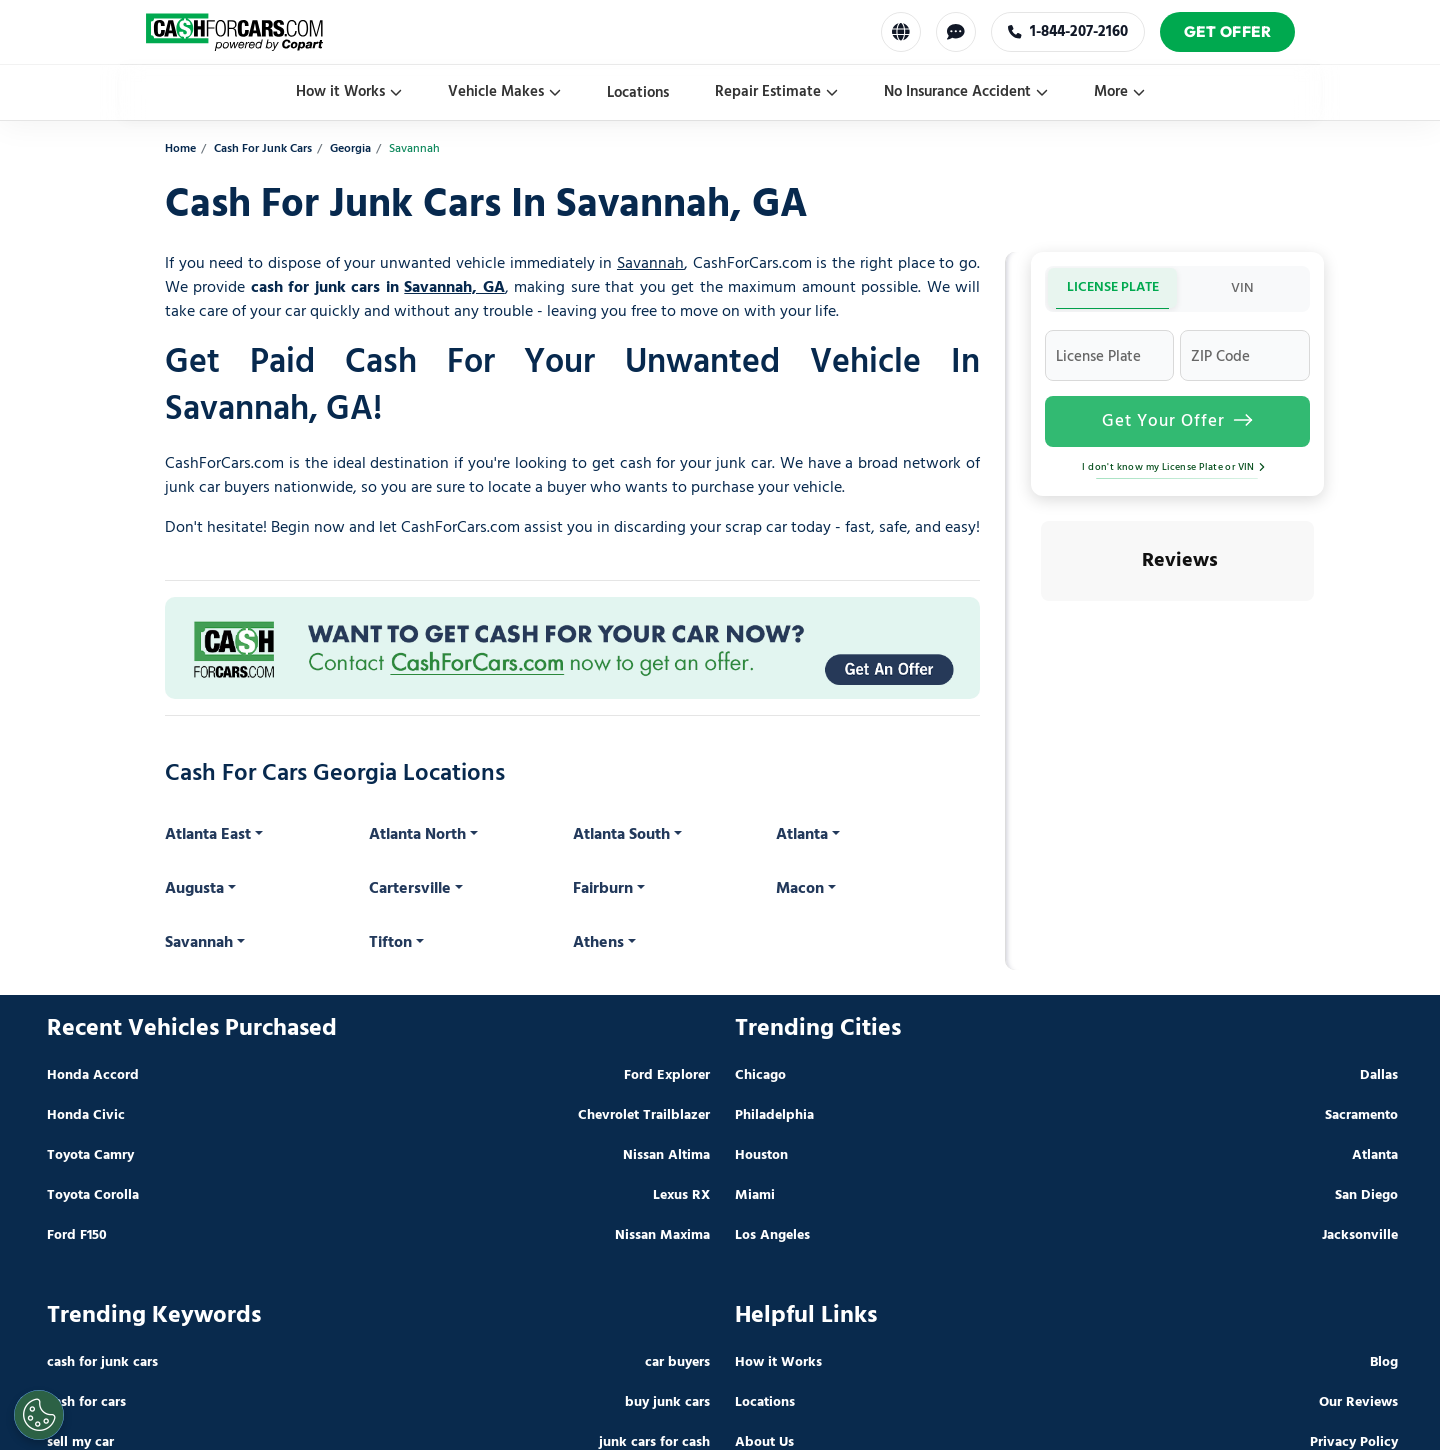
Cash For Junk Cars (263, 149)
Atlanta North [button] (417, 835)
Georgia (350, 149)
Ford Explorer (667, 1075)
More (1119, 92)
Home (180, 149)
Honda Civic (86, 1115)
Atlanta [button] (802, 835)
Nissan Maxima (662, 1235)
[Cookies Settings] (39, 1415)
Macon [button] (800, 889)
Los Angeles (772, 1235)
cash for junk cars (102, 1362)
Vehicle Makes (504, 92)
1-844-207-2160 (1068, 32)
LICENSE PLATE (1113, 287)
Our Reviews (1358, 1402)
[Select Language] (901, 32)
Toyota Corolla (93, 1195)
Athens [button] (598, 943)
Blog (1384, 1362)
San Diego (1366, 1195)
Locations (638, 93)
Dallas (1379, 1075)
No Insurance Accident (966, 92)
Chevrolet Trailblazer (644, 1115)
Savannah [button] (199, 943)
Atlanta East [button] (208, 835)
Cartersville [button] (410, 889)
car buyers (677, 1362)
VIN (1242, 288)
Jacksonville (1360, 1235)
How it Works (349, 92)
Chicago (760, 1075)
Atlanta (1375, 1155)
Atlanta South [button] (621, 835)
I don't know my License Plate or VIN (1177, 467)
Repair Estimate (776, 92)
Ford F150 (77, 1235)
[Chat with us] (956, 32)
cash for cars (86, 1402)
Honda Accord (93, 1075)
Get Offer (1228, 31)
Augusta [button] (194, 889)
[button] (1041, 621)
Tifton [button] (390, 943)
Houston (761, 1155)
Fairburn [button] (603, 889)
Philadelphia (774, 1115)
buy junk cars (667, 1402)
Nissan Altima (666, 1155)
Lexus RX (681, 1195)
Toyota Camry (90, 1155)
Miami (755, 1195)
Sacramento (1361, 1115)
